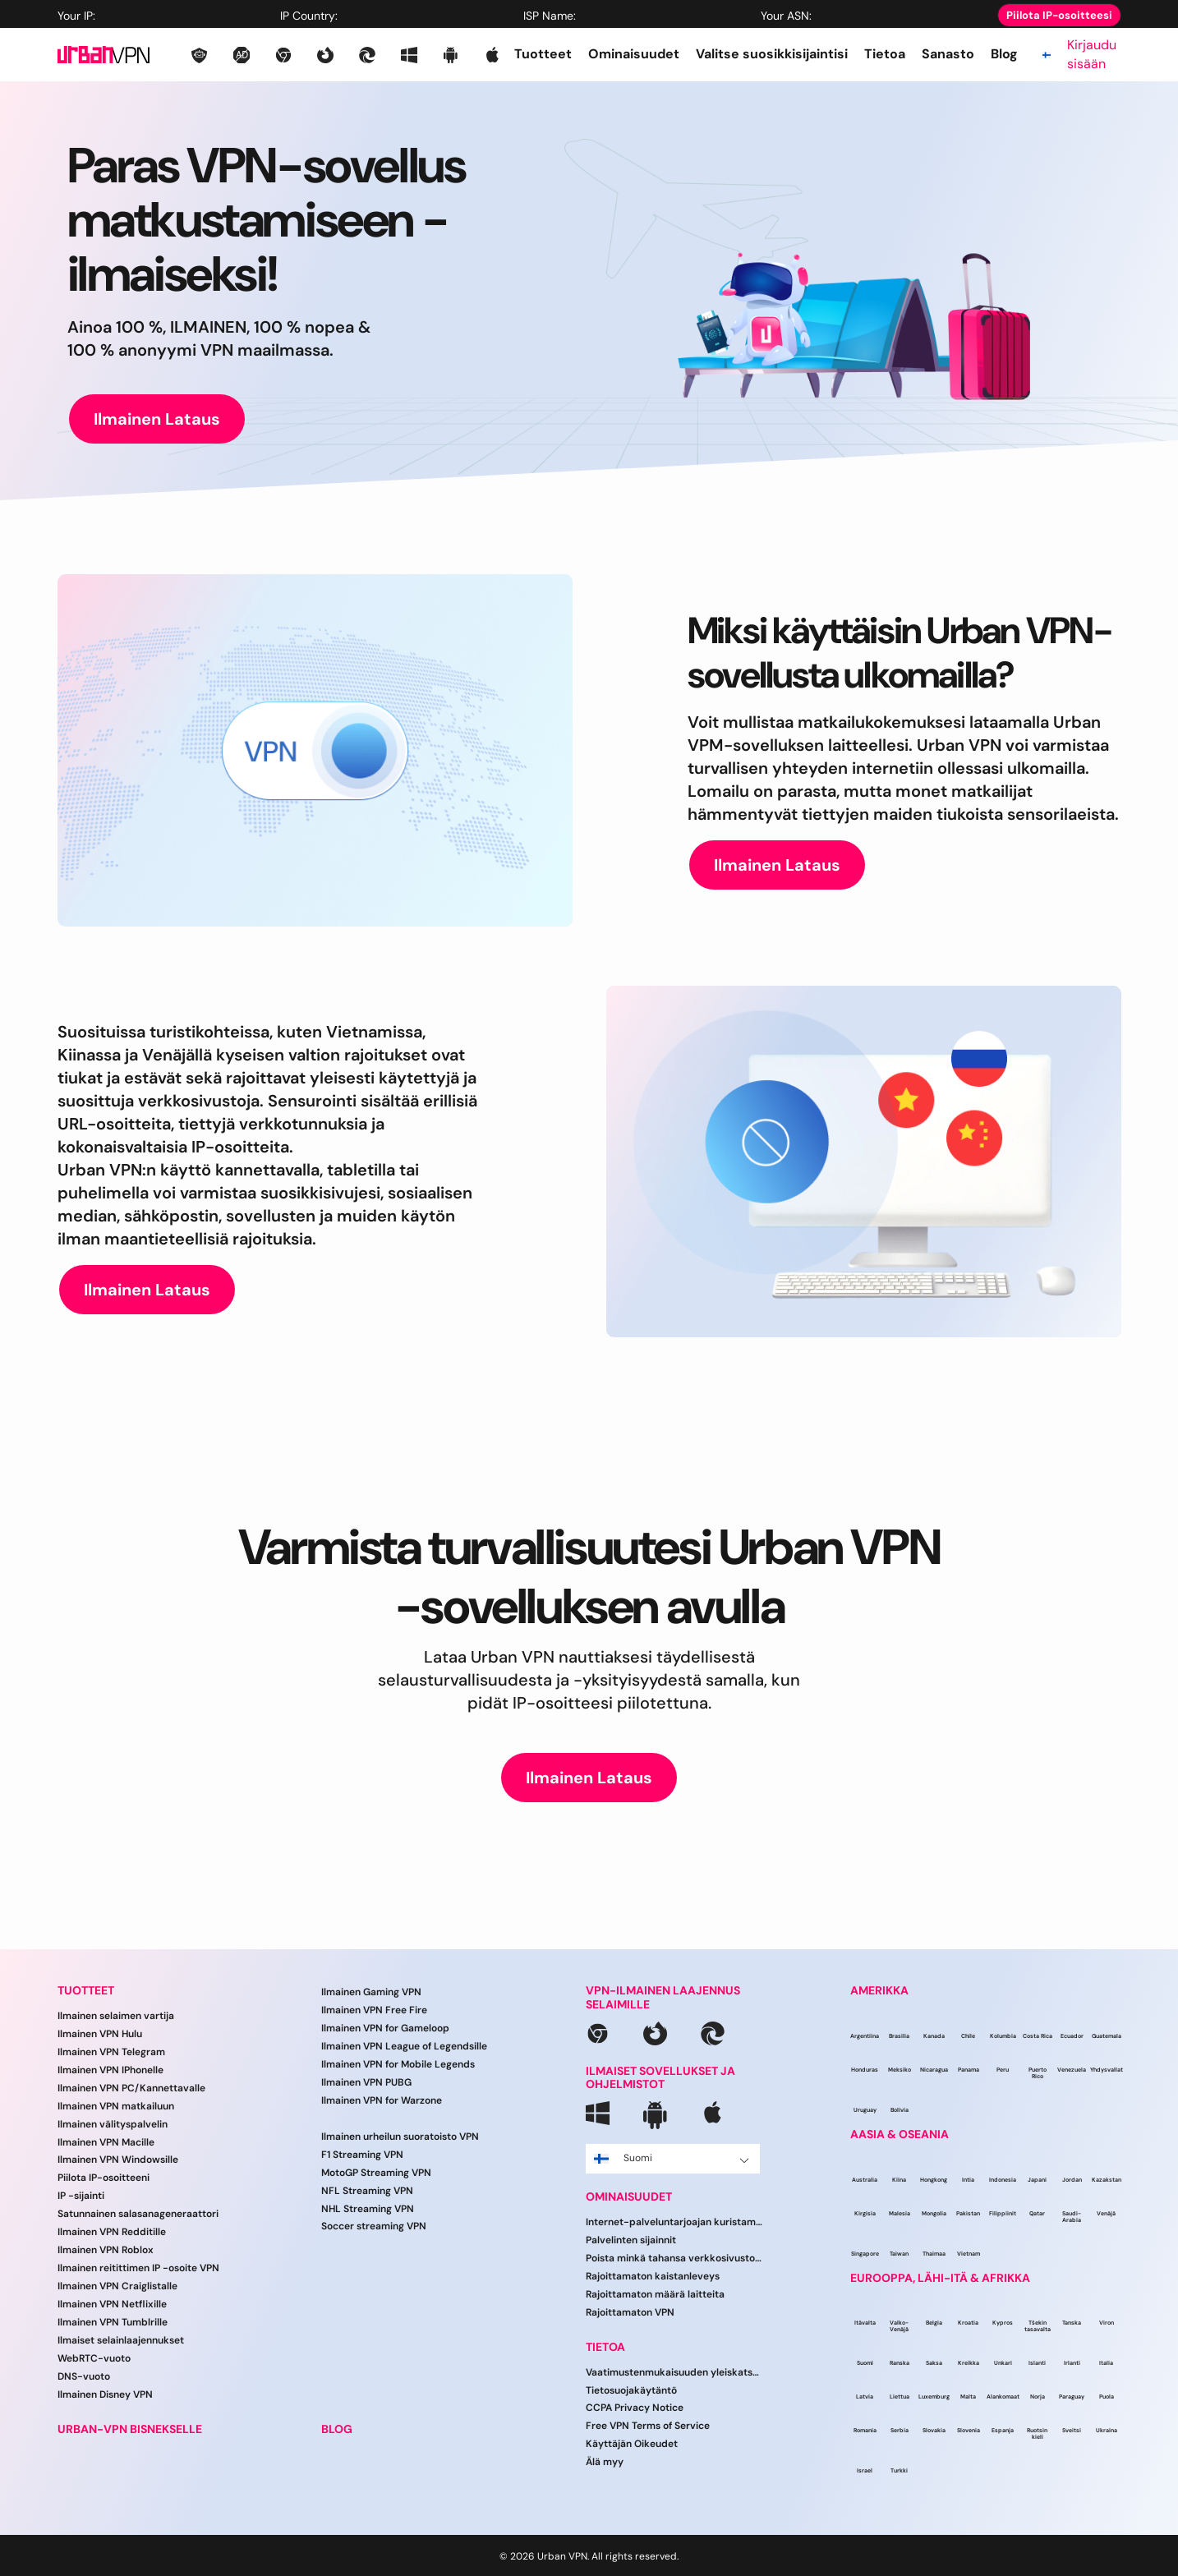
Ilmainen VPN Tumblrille (113, 2322)
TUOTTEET (86, 1991)
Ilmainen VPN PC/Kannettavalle (131, 2088)
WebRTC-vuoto (94, 2358)
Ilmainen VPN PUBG (366, 2082)
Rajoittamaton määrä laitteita (655, 2294)
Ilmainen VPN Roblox (106, 2249)
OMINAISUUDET (629, 2197)
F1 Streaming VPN (362, 2154)
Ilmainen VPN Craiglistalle (117, 2286)
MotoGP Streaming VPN (376, 2172)
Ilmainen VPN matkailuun (116, 2106)
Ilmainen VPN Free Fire (374, 2010)
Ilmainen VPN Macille (106, 2142)
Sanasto (948, 53)
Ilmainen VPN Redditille (112, 2231)
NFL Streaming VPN (367, 2190)
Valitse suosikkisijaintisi (772, 53)
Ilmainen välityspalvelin (113, 2124)
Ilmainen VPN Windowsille (118, 2159)
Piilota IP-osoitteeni (104, 2177)
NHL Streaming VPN (367, 2208)
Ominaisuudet (633, 53)
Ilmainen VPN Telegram (111, 2051)
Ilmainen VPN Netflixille (112, 2304)
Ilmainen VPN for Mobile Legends (398, 2064)
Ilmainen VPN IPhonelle (110, 2070)
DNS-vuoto (84, 2376)
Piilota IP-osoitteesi (1059, 15)
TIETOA (605, 2347)
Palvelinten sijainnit (631, 2240)
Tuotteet (543, 53)
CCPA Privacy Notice (634, 2407)
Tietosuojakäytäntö (631, 2390)
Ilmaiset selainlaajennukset (121, 2340)
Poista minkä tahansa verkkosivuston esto (675, 2258)
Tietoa (884, 53)
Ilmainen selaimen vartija (116, 2015)
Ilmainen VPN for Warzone (381, 2100)
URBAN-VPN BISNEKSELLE (130, 2429)
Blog (1004, 53)
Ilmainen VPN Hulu (100, 2033)
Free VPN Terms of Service (648, 2425)
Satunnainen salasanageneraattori (138, 2213)
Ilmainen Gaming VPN (371, 1992)
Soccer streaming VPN (373, 2226)
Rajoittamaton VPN (630, 2312)
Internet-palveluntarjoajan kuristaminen (675, 2222)
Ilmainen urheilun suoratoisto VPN (400, 2136)
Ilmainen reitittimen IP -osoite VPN (138, 2268)
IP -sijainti (81, 2195)
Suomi (671, 2157)
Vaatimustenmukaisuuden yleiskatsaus (675, 2372)
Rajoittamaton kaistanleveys (653, 2276)
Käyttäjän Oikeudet (632, 2443)
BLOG (336, 2429)
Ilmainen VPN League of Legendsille (404, 2046)
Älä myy (605, 2461)
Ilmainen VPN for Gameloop (385, 2028)
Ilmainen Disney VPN (105, 2394)
